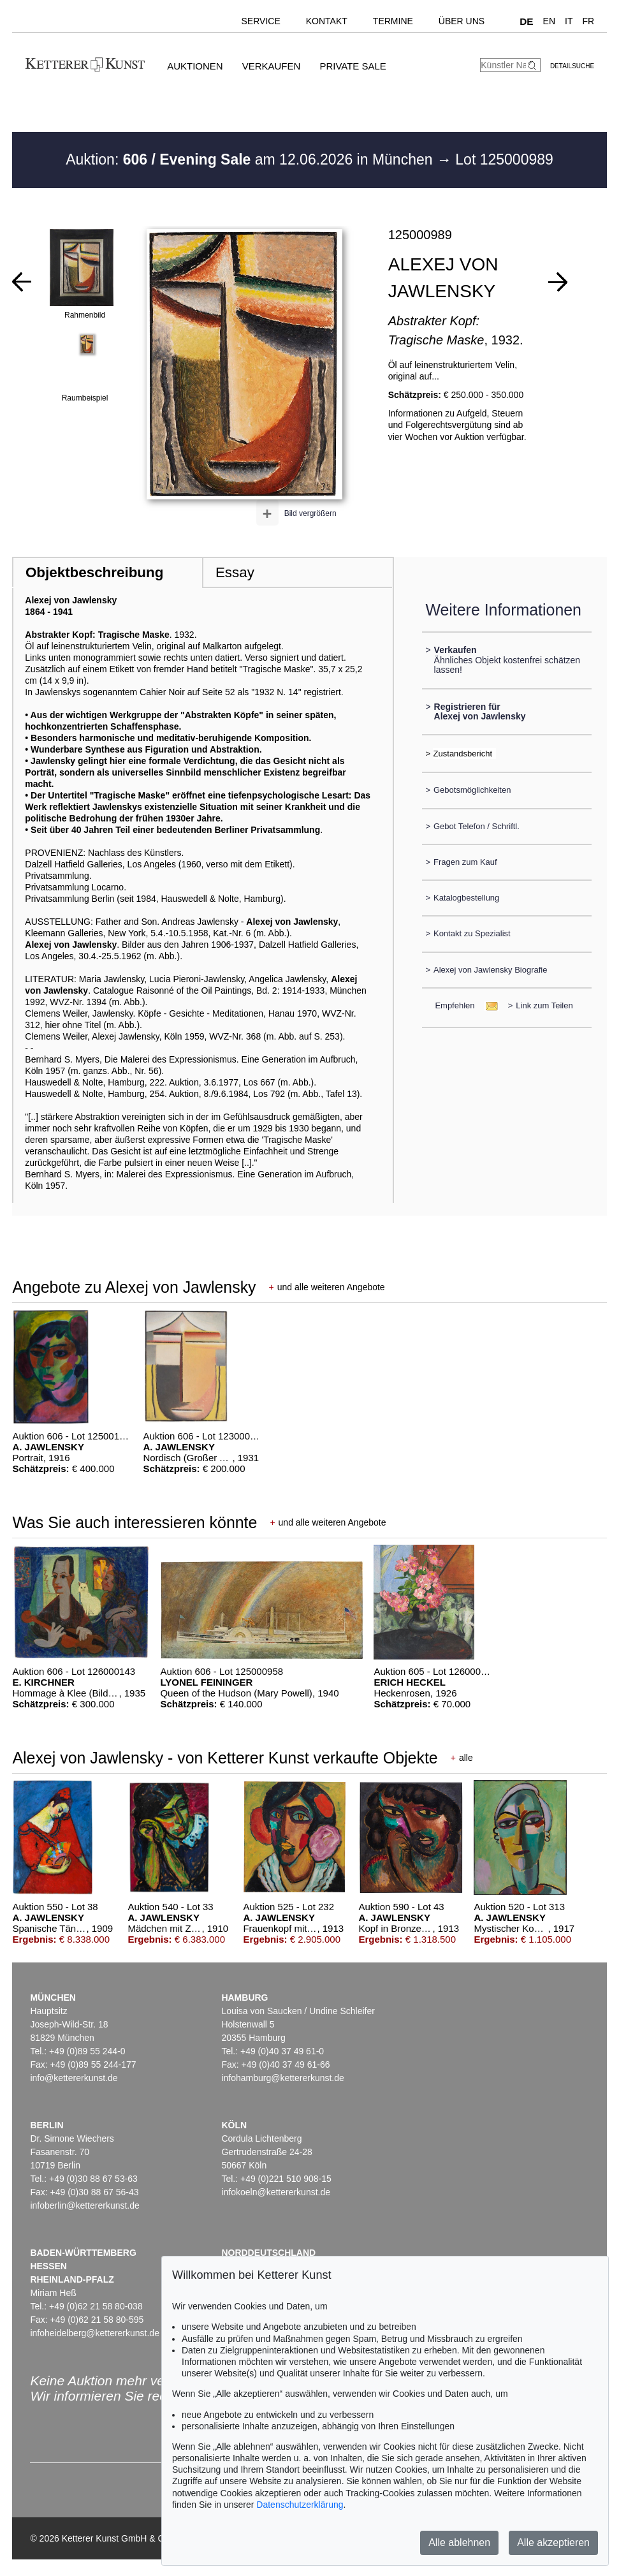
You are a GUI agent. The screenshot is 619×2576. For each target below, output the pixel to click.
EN (549, 21)
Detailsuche (572, 66)
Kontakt (326, 21)
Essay (234, 572)
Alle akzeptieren (553, 2542)
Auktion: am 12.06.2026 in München (251, 159)
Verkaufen (271, 66)
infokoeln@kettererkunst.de (275, 2192)
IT (568, 21)
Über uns (461, 21)
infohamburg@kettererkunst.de (282, 2078)
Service (261, 21)
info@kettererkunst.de (73, 2078)
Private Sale (352, 66)
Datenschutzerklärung (299, 2504)
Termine (393, 21)
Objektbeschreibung (94, 572)
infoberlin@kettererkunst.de (84, 2205)
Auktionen (195, 66)
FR (588, 21)
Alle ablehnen (459, 2542)
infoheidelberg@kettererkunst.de (94, 2333)
